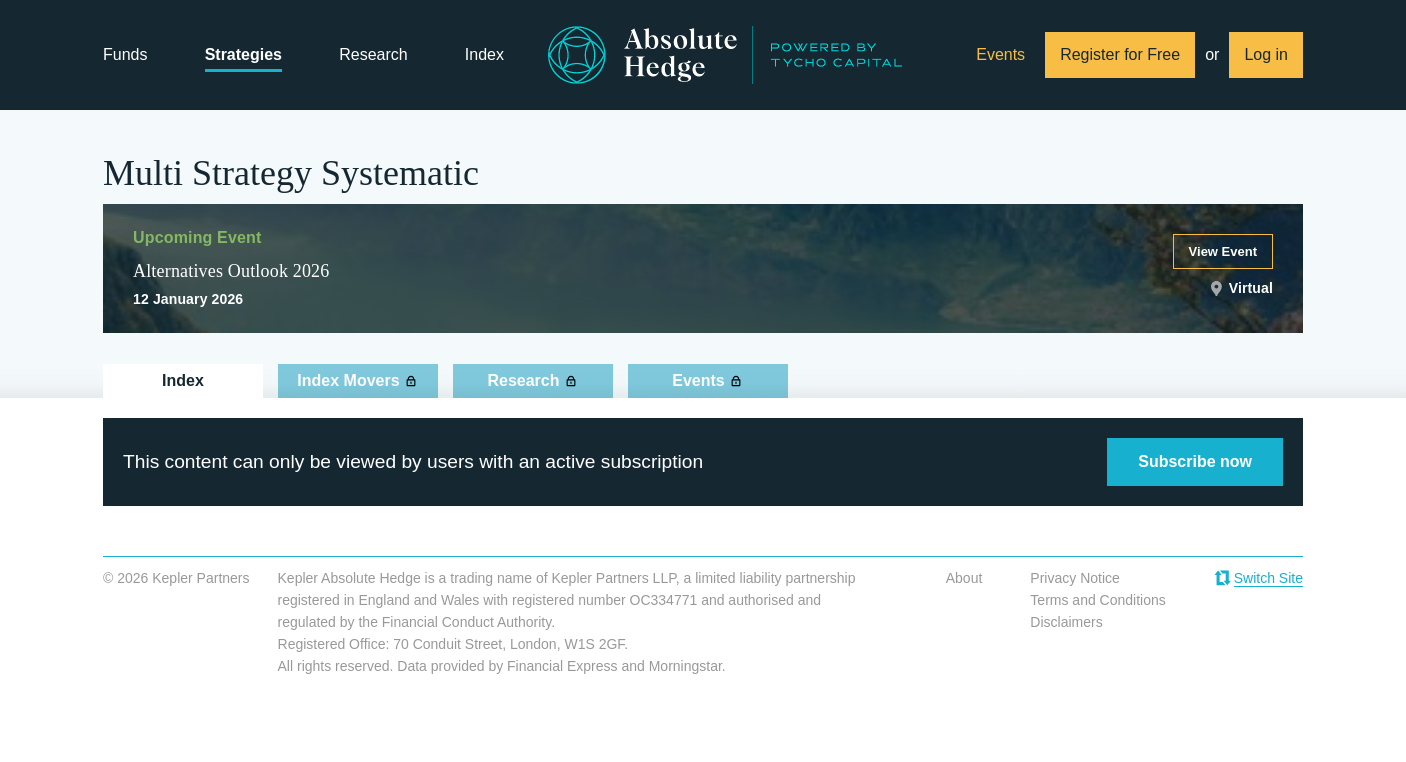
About (964, 578)
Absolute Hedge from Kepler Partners (725, 55)
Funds (125, 54)
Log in (1266, 54)
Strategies (243, 54)
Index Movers (348, 380)
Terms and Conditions (1097, 600)
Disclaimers (1066, 622)
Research (373, 54)
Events (1000, 54)
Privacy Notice (1074, 578)
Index (484, 54)
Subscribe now (1195, 461)
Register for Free (1120, 54)
